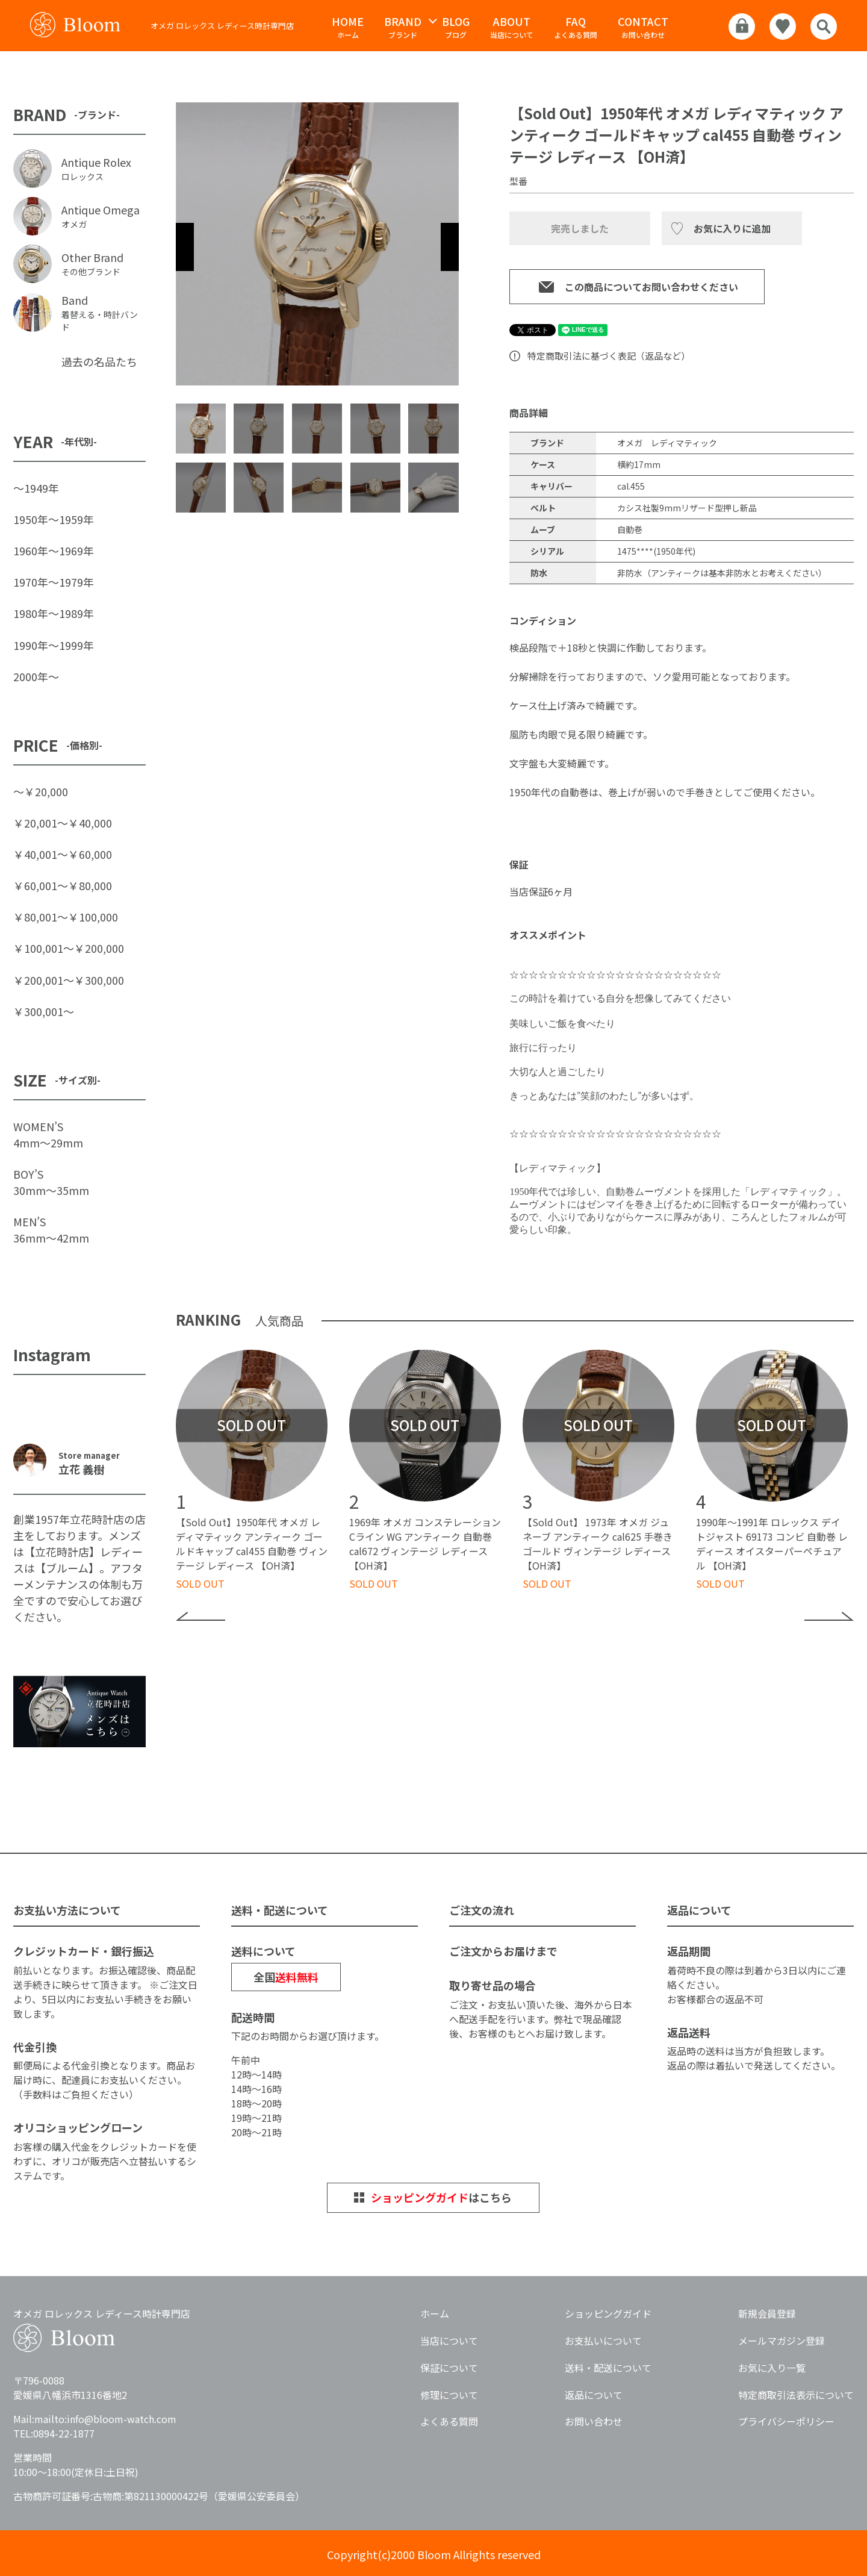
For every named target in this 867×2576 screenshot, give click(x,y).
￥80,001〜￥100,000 (65, 917)
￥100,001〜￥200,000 (68, 948)
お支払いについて (603, 2340)
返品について (594, 2394)
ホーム (348, 26)
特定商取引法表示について (796, 2394)
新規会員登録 (767, 2313)
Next (450, 246)
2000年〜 (36, 676)
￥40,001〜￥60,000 (62, 854)
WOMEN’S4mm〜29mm (48, 1134)
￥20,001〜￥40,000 (62, 823)
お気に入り (718, 228)
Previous (185, 246)
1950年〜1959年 (53, 519)
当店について (511, 26)
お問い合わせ (643, 26)
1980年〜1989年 (53, 613)
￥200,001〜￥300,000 (68, 980)
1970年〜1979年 (53, 582)
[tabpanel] (317, 243)
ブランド (402, 26)
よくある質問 (575, 26)
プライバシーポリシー (786, 2421)
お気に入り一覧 (772, 2367)
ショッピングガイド (608, 2313)
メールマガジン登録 (781, 2340)
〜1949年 (36, 488)
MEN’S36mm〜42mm (51, 1230)
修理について (449, 2394)
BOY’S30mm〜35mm (51, 1182)
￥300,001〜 (43, 1011)
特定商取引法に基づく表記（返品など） (608, 355)
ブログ (456, 26)
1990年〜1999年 (53, 645)
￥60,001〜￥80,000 (62, 885)
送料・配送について (608, 2367)
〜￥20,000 (40, 791)
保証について (449, 2367)
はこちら (441, 2197)
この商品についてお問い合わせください (651, 286)
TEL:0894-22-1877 (54, 2433)
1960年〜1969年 (53, 550)
